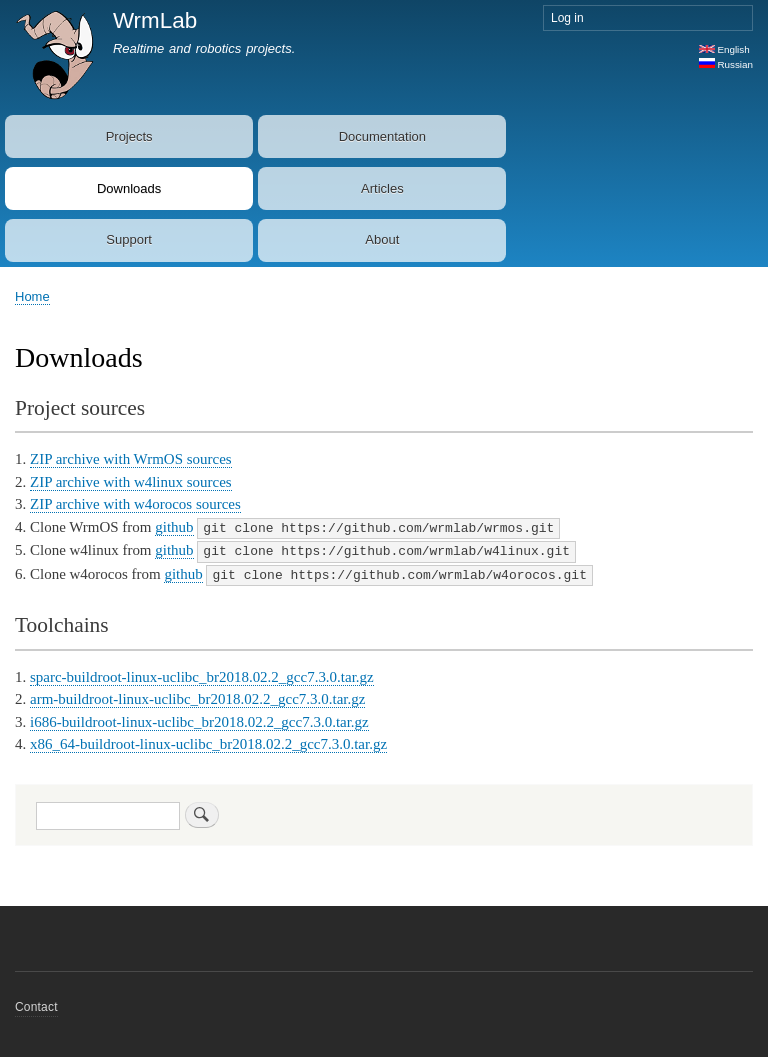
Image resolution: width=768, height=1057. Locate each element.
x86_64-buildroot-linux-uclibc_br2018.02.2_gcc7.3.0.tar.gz (208, 741)
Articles (382, 188)
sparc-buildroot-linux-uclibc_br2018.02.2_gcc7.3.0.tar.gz (202, 674)
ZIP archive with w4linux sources (131, 482)
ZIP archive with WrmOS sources (131, 459)
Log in (567, 18)
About (382, 239)
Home (32, 296)
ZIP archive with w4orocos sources (135, 504)
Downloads (129, 188)
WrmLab (155, 20)
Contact (36, 1004)
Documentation (382, 136)
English (724, 49)
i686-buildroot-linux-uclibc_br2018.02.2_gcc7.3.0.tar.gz (199, 719)
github (174, 527)
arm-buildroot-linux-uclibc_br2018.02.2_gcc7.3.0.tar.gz (197, 696)
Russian (726, 64)
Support (129, 239)
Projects (129, 136)
